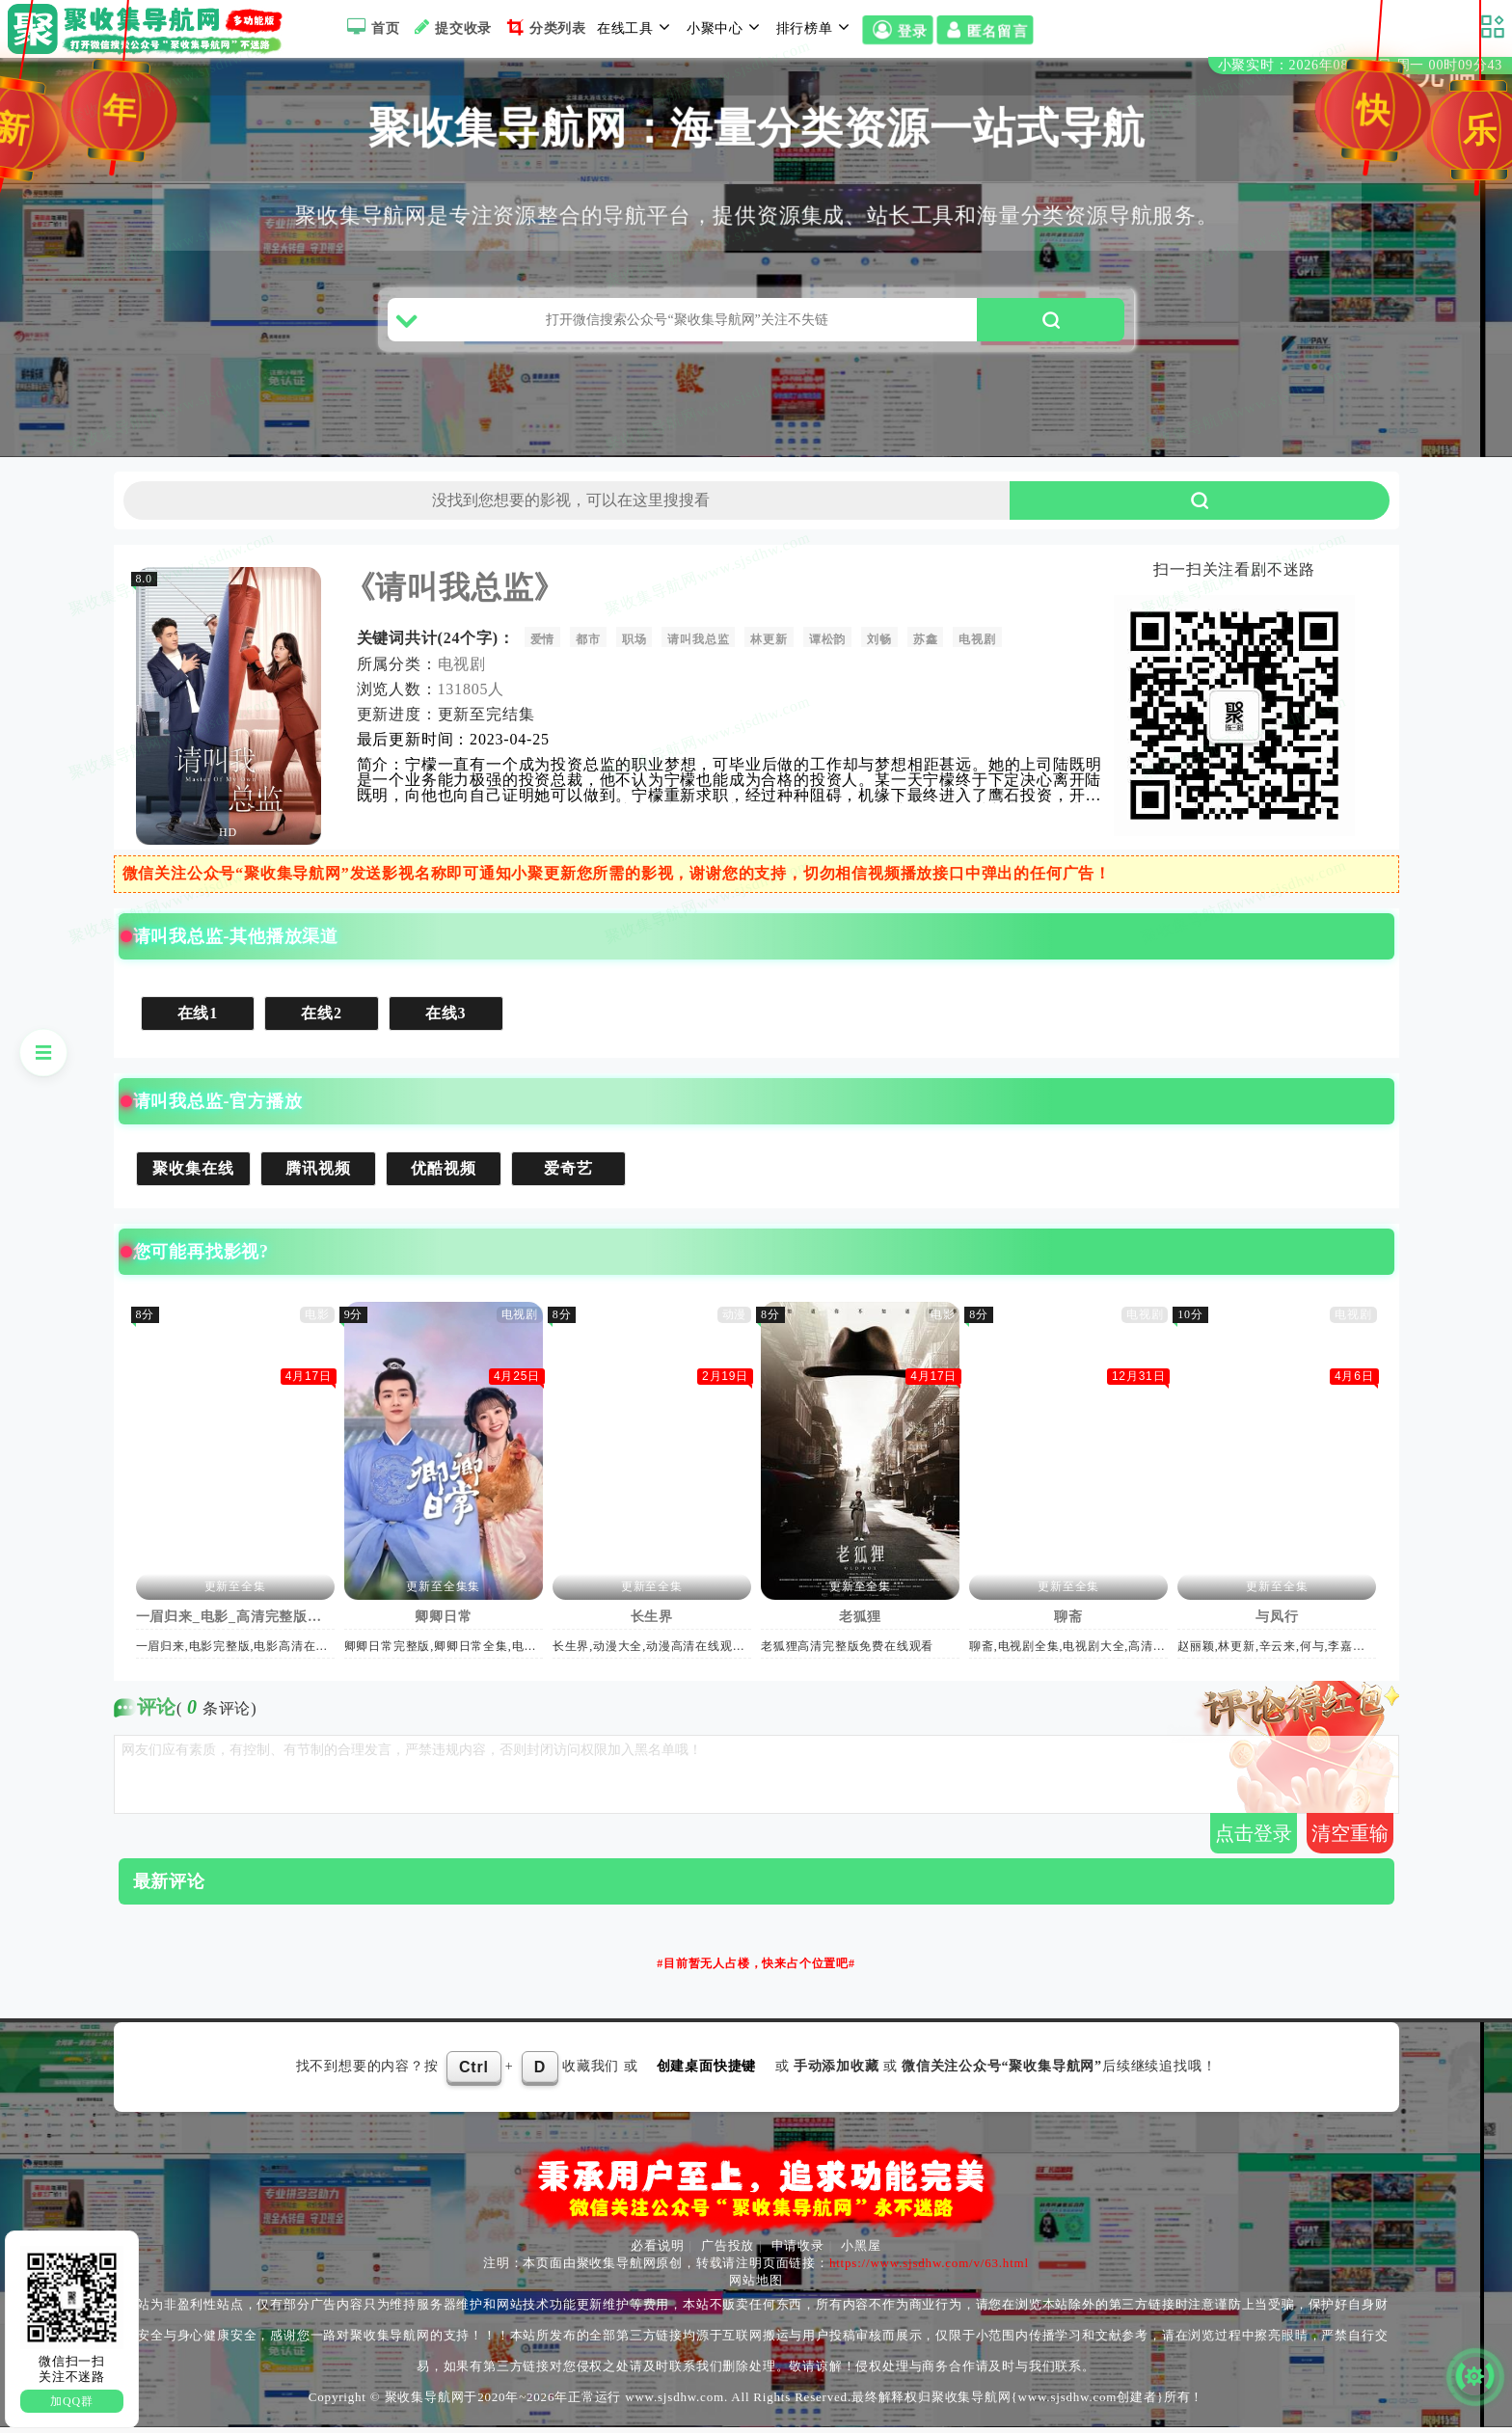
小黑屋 (860, 2251)
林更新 (769, 645)
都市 (589, 645)
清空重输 (1350, 1839)
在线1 (197, 1019)
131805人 (471, 695)
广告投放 (727, 2251)
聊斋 (1069, 1622)
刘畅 (880, 645)
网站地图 (755, 2286)
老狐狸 (861, 1622)
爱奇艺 (569, 1174)
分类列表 (544, 27)
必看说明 (657, 2251)
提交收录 (451, 27)
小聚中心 (726, 27)
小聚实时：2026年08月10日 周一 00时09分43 (1360, 66)
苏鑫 (926, 645)
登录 (897, 31)
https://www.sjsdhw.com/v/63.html (929, 2268)
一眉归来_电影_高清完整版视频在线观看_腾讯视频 (235, 1622)
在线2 (322, 1019)
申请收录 (797, 2251)
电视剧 (977, 645)
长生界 (652, 1622)
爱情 (542, 645)
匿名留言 (985, 31)
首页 (370, 27)
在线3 (446, 1019)
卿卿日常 (444, 1622)
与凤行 (1277, 1622)
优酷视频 (444, 1174)
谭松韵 (828, 645)
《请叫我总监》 (455, 593)
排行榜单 (815, 27)
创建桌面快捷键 (707, 2072)
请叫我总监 (699, 645)
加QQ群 (72, 2401)
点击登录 (1253, 1839)
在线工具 (636, 27)
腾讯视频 (318, 1174)
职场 (635, 645)
